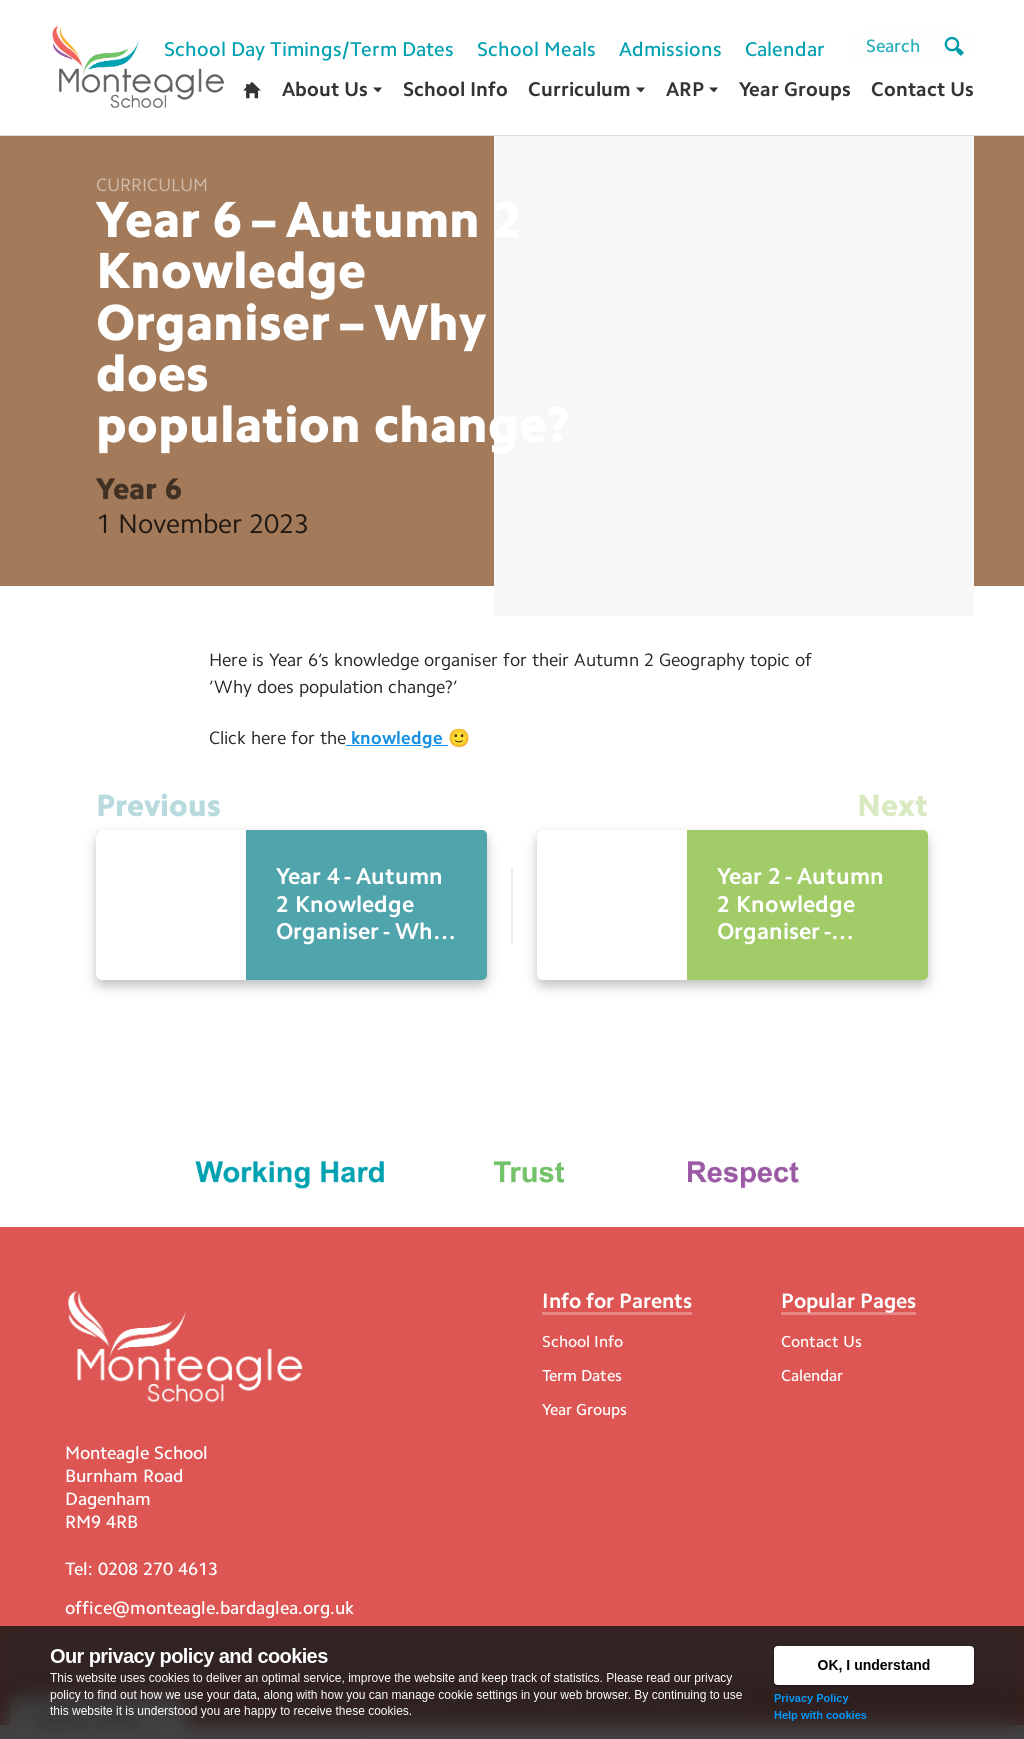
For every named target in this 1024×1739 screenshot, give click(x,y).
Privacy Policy (811, 1698)
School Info (582, 1352)
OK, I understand (874, 1665)
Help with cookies (820, 1715)
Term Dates (582, 1386)
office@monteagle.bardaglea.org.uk (209, 1621)
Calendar (812, 1386)
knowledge (397, 744)
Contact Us (821, 1352)
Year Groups (584, 1420)
